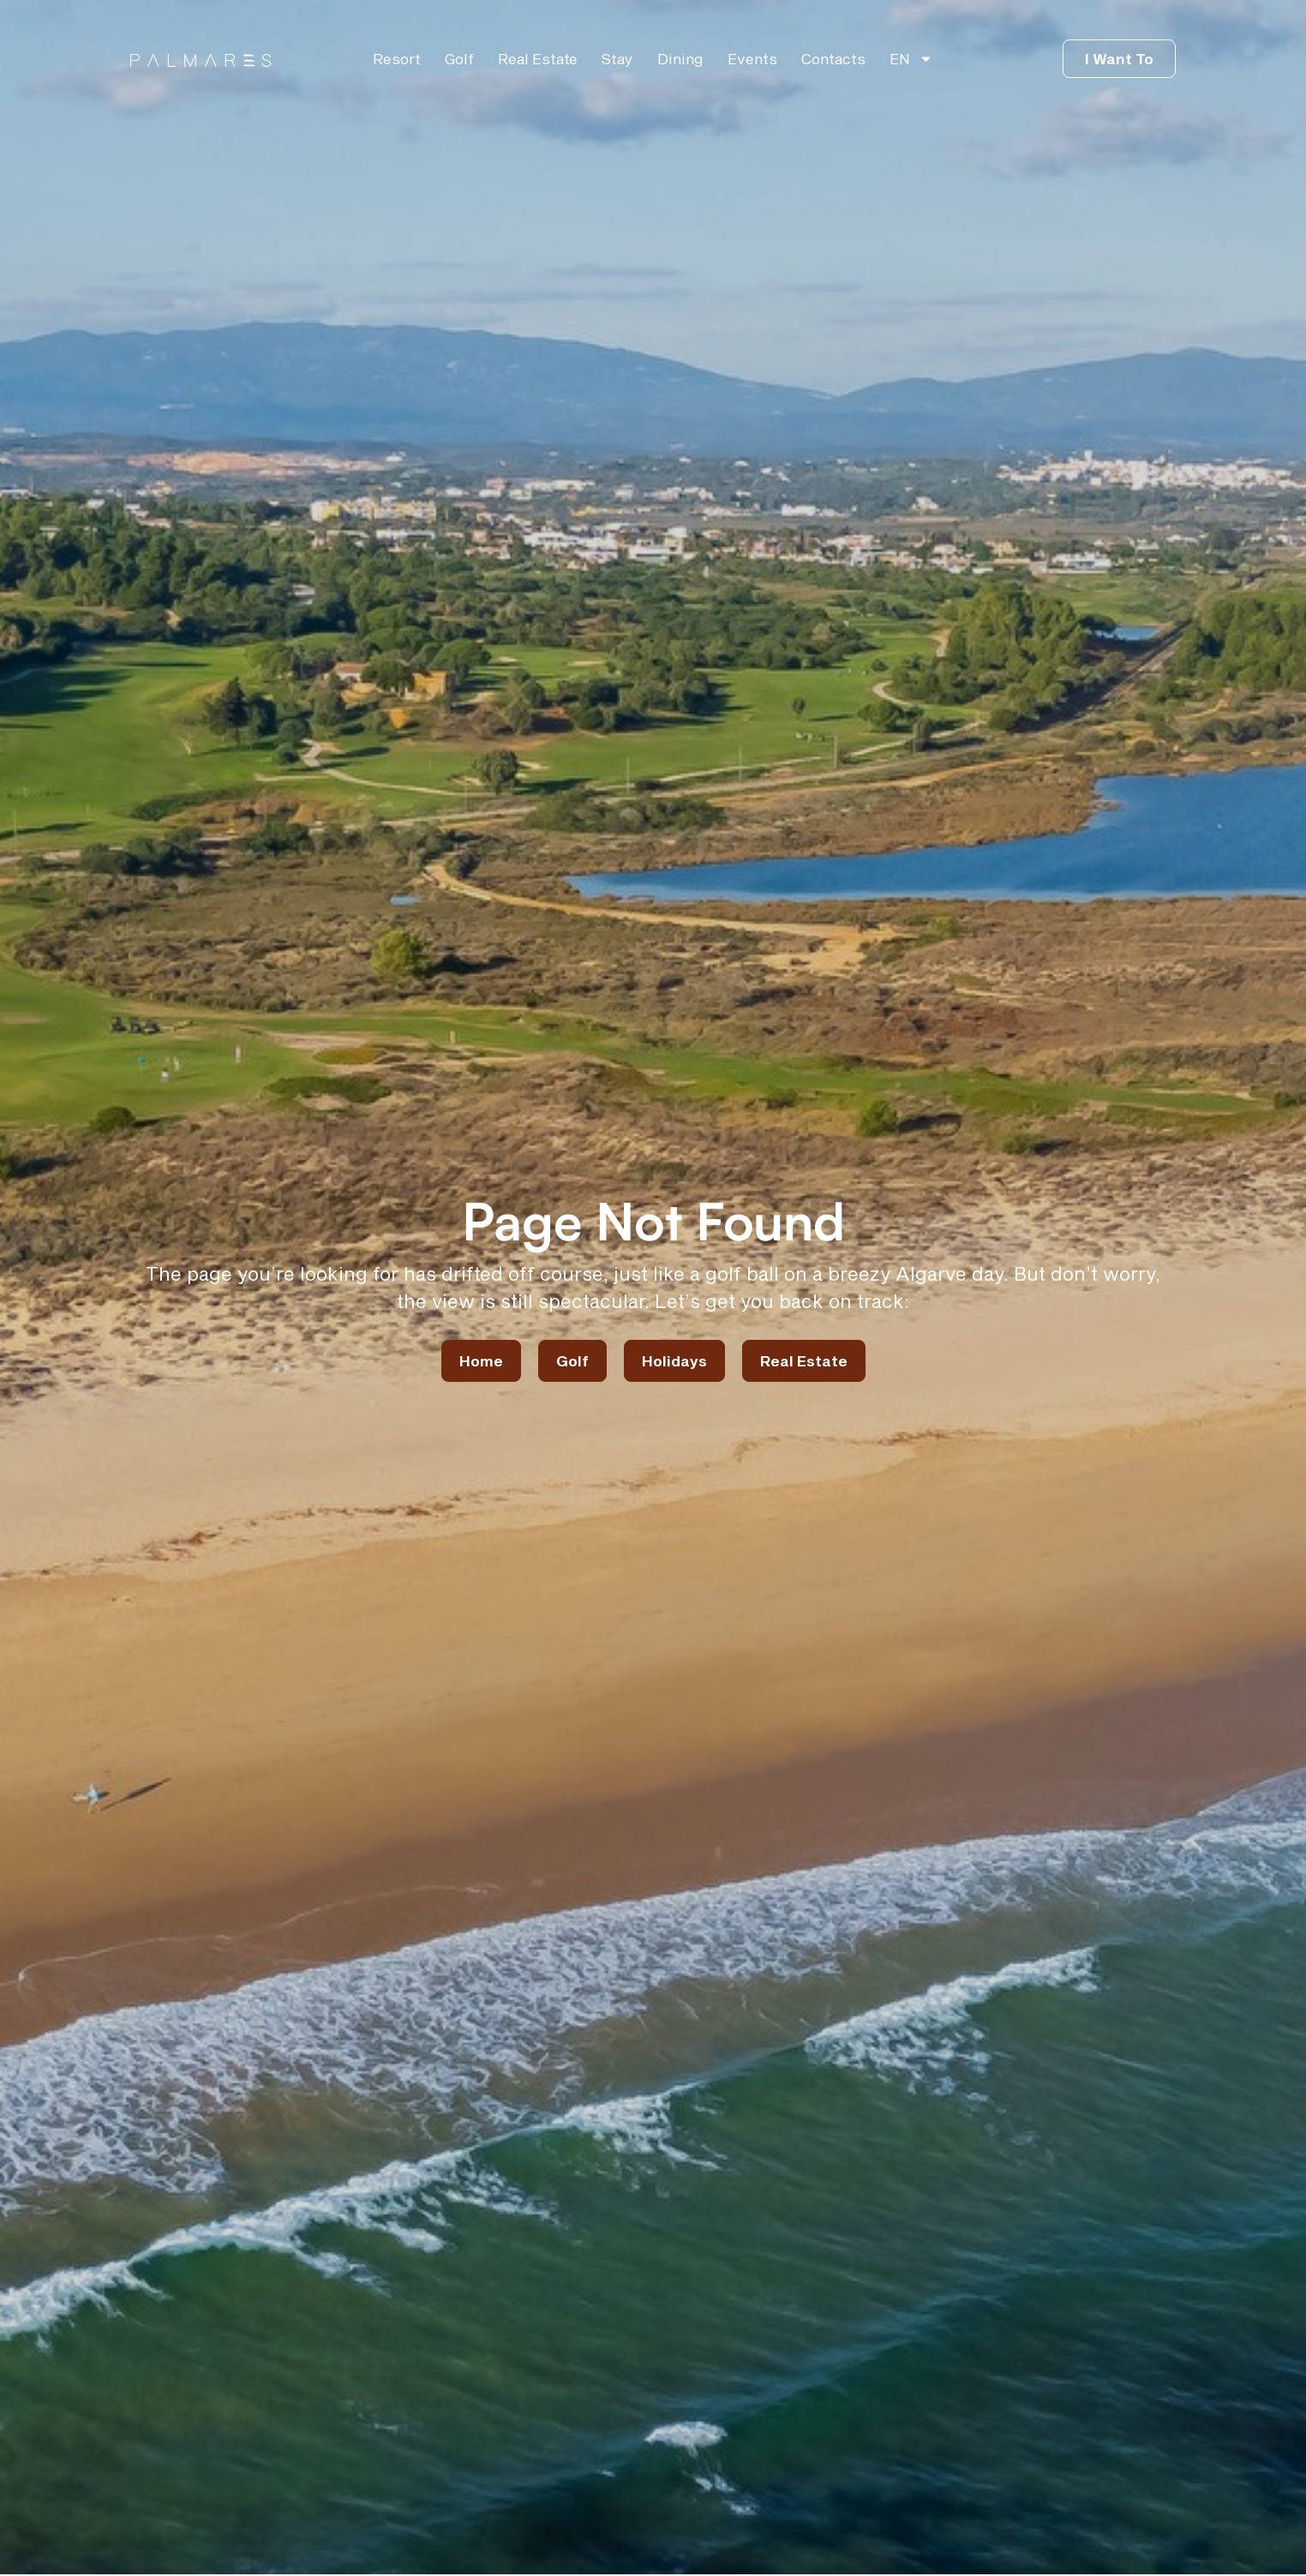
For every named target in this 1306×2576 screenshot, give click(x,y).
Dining (680, 58)
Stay (617, 58)
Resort (397, 58)
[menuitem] (911, 58)
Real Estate (538, 58)
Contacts (833, 58)
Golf (459, 58)
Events (752, 58)
